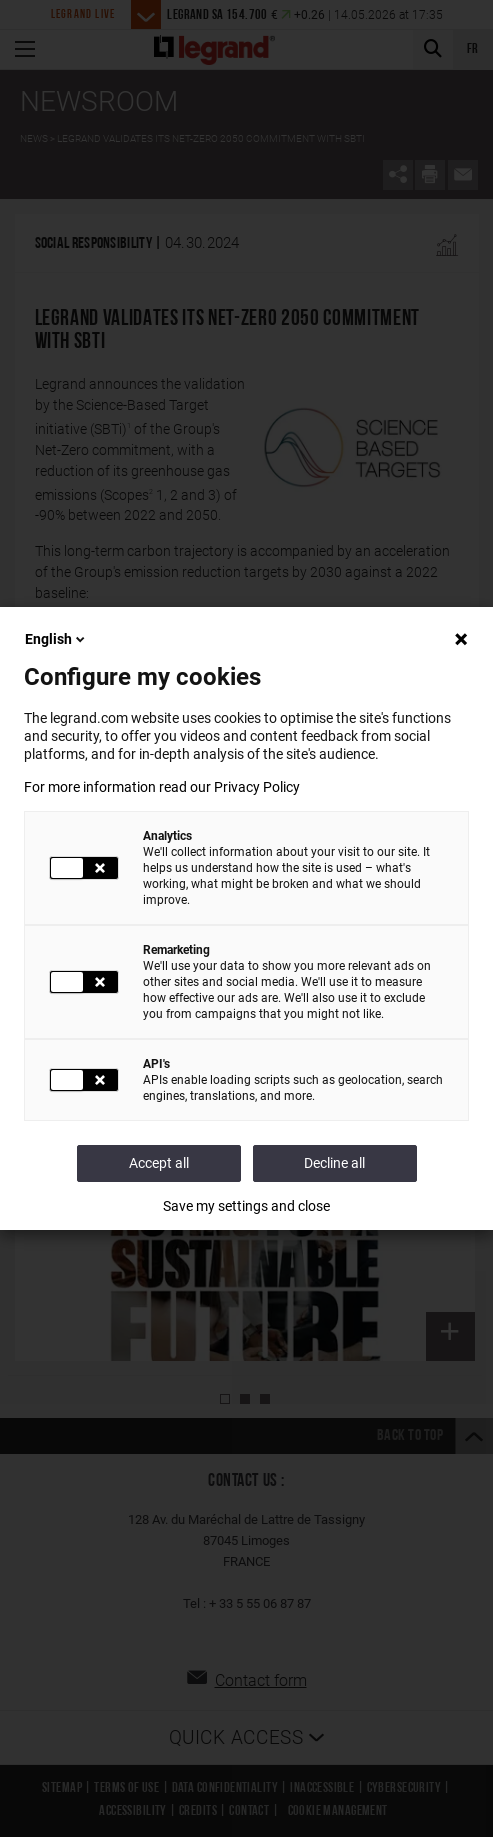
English (56, 639)
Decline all (334, 1163)
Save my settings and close (246, 1206)
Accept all (159, 1163)
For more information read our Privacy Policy (162, 787)
